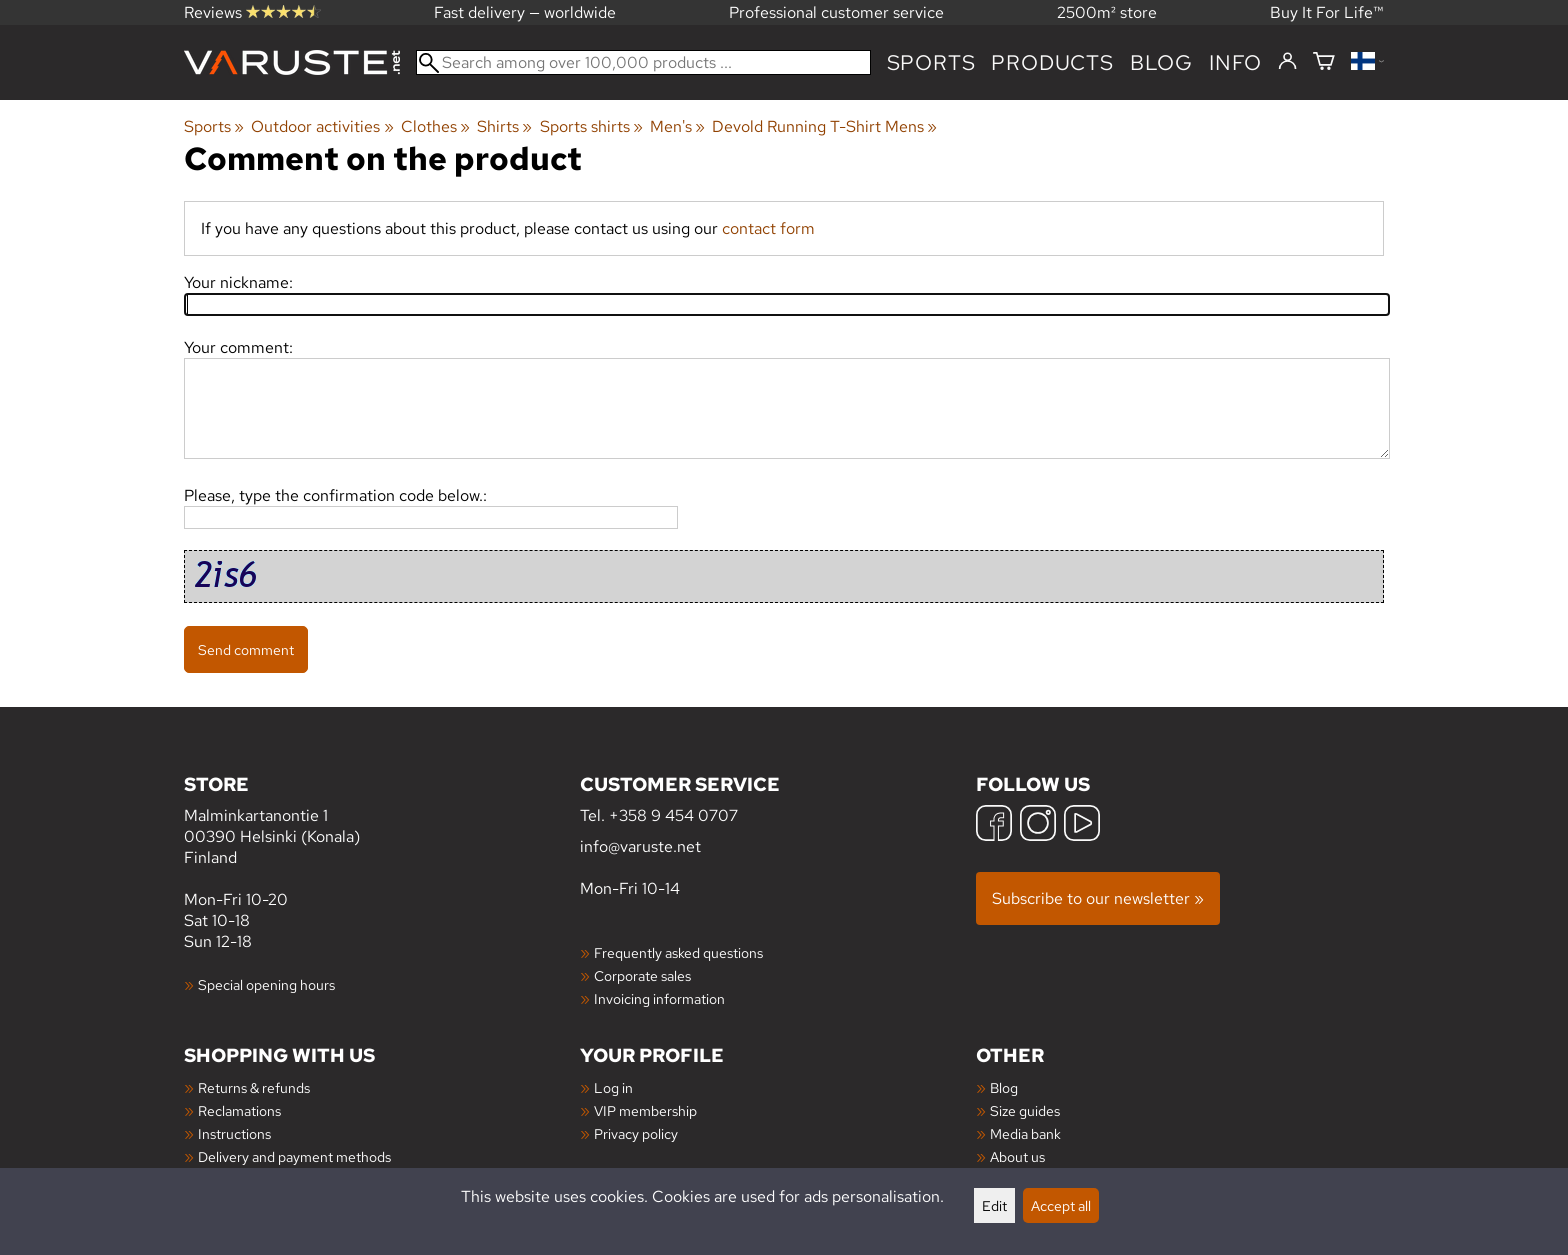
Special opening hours (266, 984)
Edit (994, 1205)
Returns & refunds (254, 1087)
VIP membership (645, 1110)
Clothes (435, 126)
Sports (931, 62)
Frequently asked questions (678, 952)
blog (1161, 62)
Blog (1004, 1087)
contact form (768, 228)
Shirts (504, 126)
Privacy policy (636, 1133)
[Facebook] (994, 825)
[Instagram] (1038, 825)
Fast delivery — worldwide (525, 12)
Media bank (1025, 1133)
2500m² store (1107, 12)
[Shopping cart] (1324, 62)
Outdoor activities (322, 126)
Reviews (252, 12)
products (1052, 62)
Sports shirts (591, 126)
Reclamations (239, 1110)
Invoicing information (659, 998)
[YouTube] (1082, 825)
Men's (677, 126)
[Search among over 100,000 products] (643, 62)
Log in (613, 1087)
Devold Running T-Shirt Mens (824, 126)
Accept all (1061, 1205)
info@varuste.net (640, 846)
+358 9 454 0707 (673, 815)
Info (1235, 62)
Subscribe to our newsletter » (1098, 898)
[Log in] (1287, 62)
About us (1017, 1156)
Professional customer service (836, 12)
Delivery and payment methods (294, 1156)
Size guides (1025, 1110)
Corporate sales (642, 975)
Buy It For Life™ (1327, 12)
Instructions (234, 1133)
